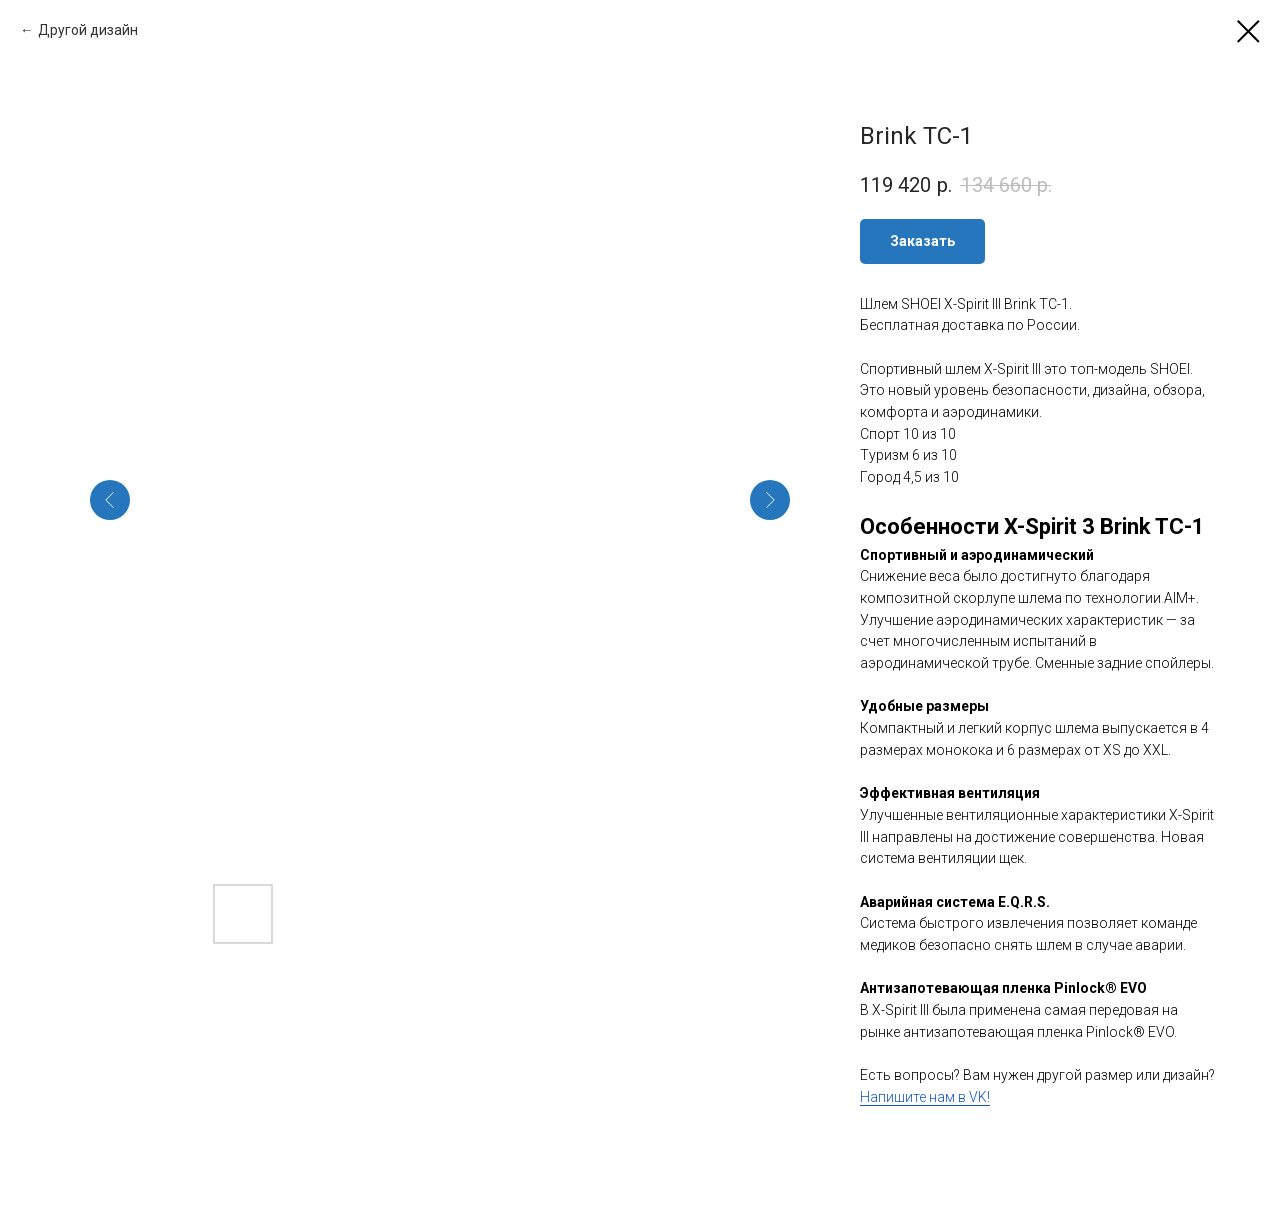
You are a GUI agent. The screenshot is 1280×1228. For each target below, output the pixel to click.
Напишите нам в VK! (925, 1097)
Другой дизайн (88, 30)
